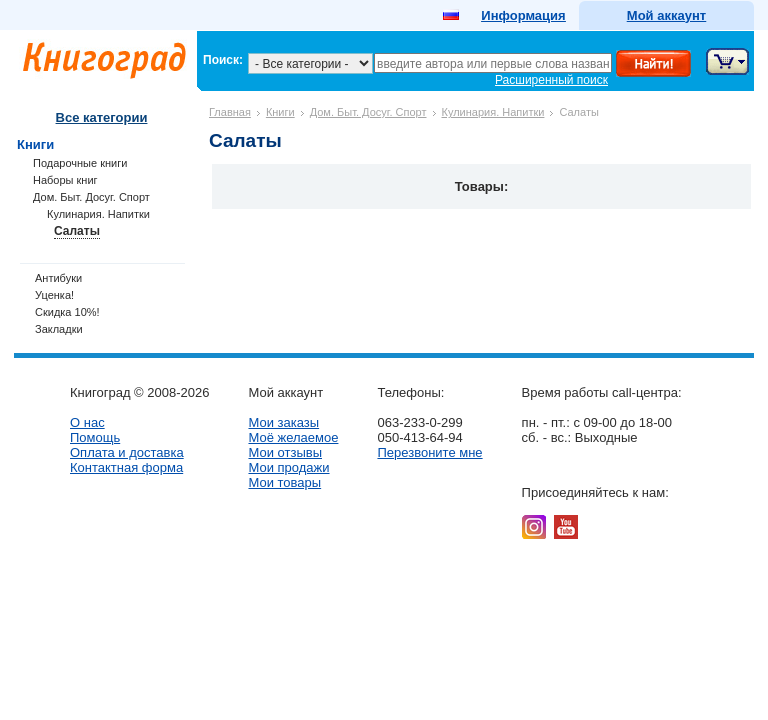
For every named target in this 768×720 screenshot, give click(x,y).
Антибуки (58, 278)
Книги (280, 112)
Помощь (95, 437)
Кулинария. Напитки (493, 112)
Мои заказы (283, 422)
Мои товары (284, 482)
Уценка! (54, 295)
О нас (87, 422)
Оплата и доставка (127, 452)
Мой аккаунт (666, 15)
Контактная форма (126, 467)
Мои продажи (288, 467)
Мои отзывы (285, 452)
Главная (230, 112)
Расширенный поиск (551, 80)
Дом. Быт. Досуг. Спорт (368, 112)
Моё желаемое (293, 437)
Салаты (77, 231)
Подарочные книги (80, 163)
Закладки (59, 329)
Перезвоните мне (429, 452)
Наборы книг (65, 180)
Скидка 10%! (67, 312)
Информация (523, 15)
